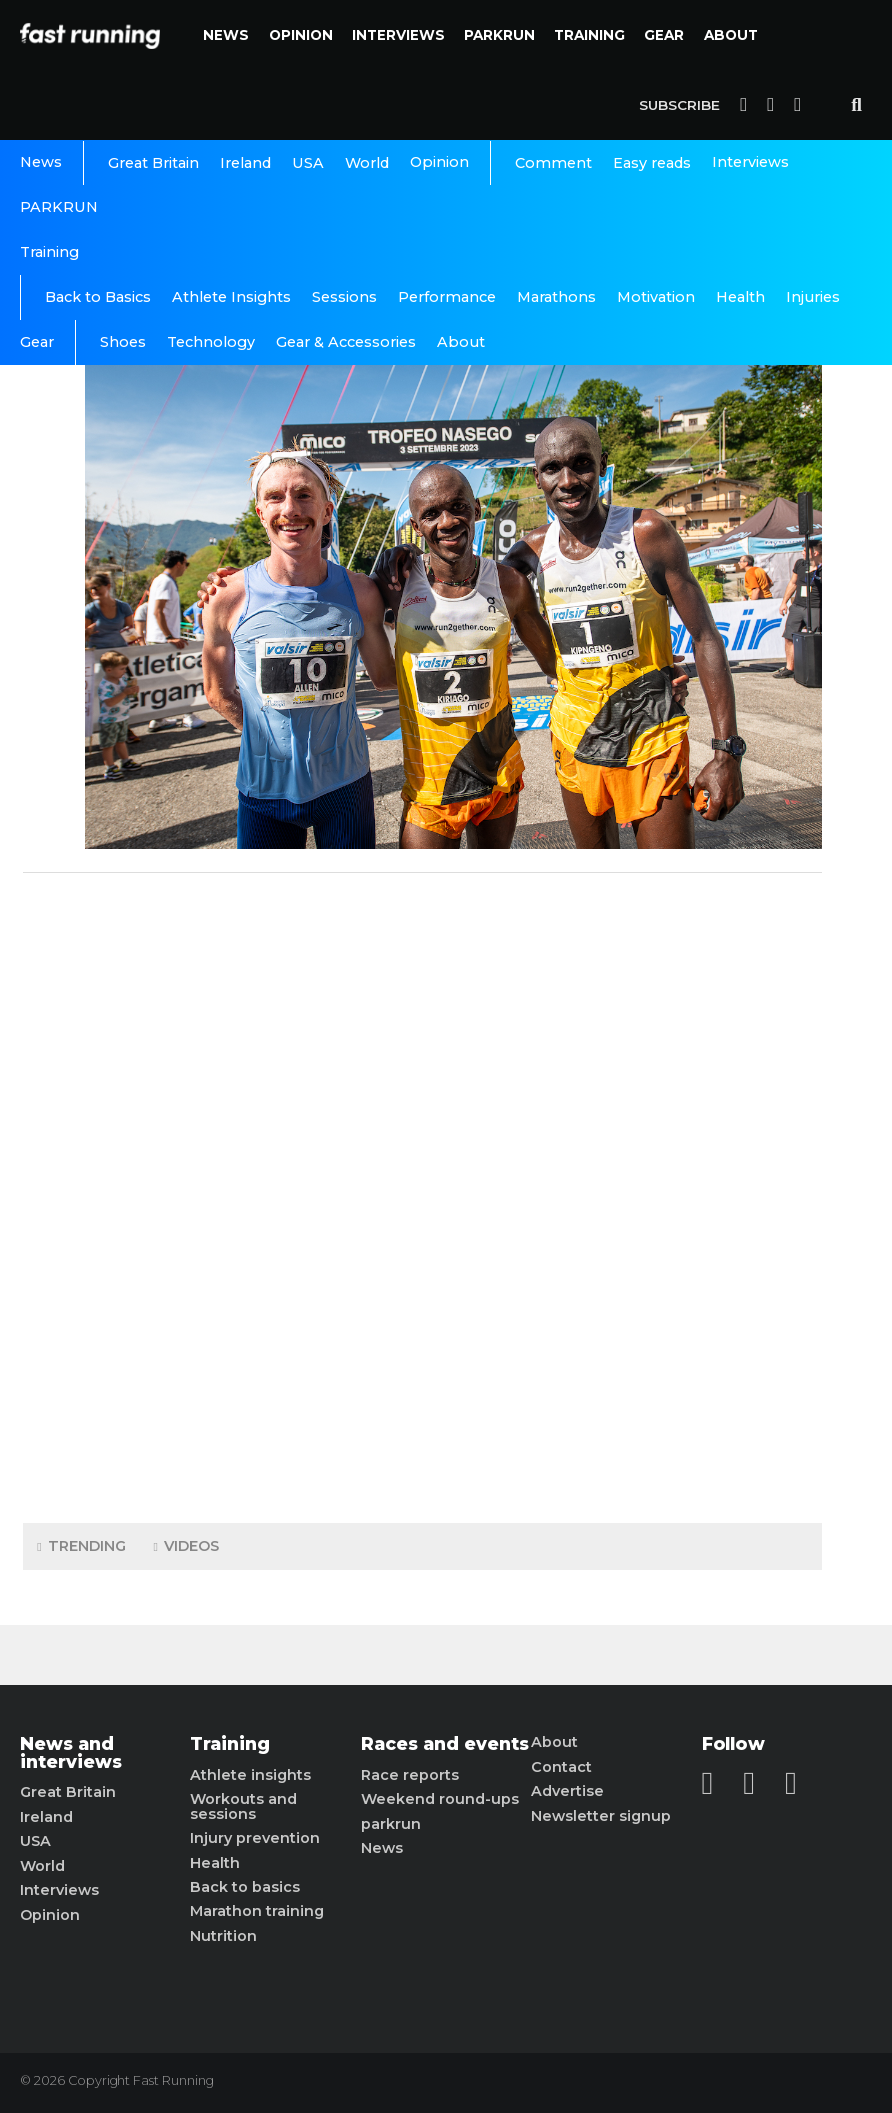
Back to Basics (98, 297)
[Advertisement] (423, 1193)
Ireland (245, 163)
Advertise (567, 1791)
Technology (211, 342)
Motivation (656, 297)
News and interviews (71, 1752)
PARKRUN (499, 35)
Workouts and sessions (243, 1806)
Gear (664, 35)
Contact (561, 1767)
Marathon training (257, 1911)
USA (308, 163)
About (731, 35)
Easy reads (652, 163)
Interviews (398, 35)
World (367, 163)
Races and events (445, 1744)
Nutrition (223, 1936)
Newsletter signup (601, 1816)
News (226, 35)
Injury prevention (255, 1838)
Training (589, 35)
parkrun (391, 1824)
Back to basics (245, 1887)
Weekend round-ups (440, 1799)
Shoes (123, 342)
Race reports (410, 1775)
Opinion (301, 35)
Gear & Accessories (346, 342)
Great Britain (153, 163)
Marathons (556, 297)
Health (740, 297)
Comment (553, 163)
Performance (447, 297)
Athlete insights (250, 1775)
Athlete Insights (231, 297)
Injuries (813, 297)
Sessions (344, 297)
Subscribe (679, 105)
